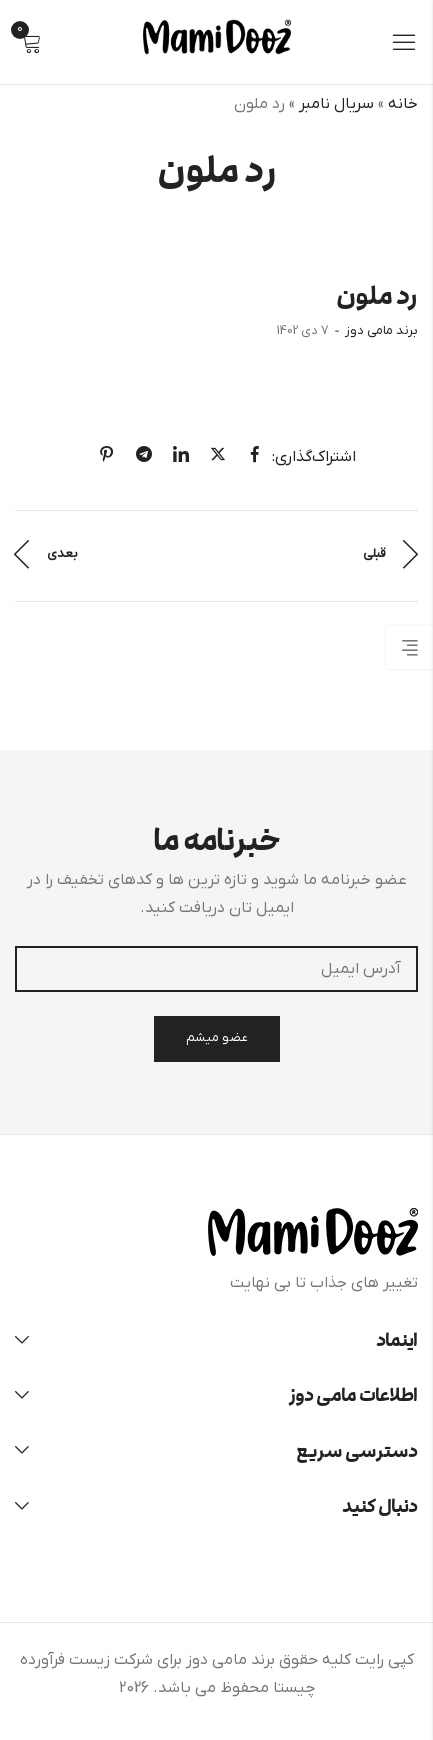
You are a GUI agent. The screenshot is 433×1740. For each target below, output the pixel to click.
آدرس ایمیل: (216, 969)
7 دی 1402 (303, 330)
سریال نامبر (336, 104)
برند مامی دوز (381, 330)
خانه (403, 104)
